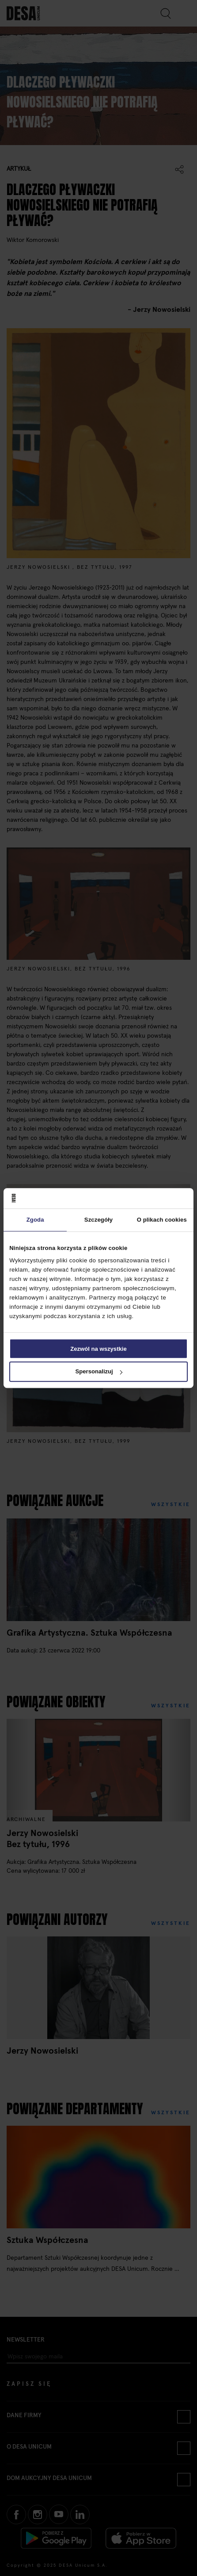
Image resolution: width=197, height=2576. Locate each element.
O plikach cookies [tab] (162, 1219)
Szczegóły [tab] (98, 1219)
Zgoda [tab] (35, 1219)
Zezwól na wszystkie (98, 1349)
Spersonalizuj (99, 1371)
